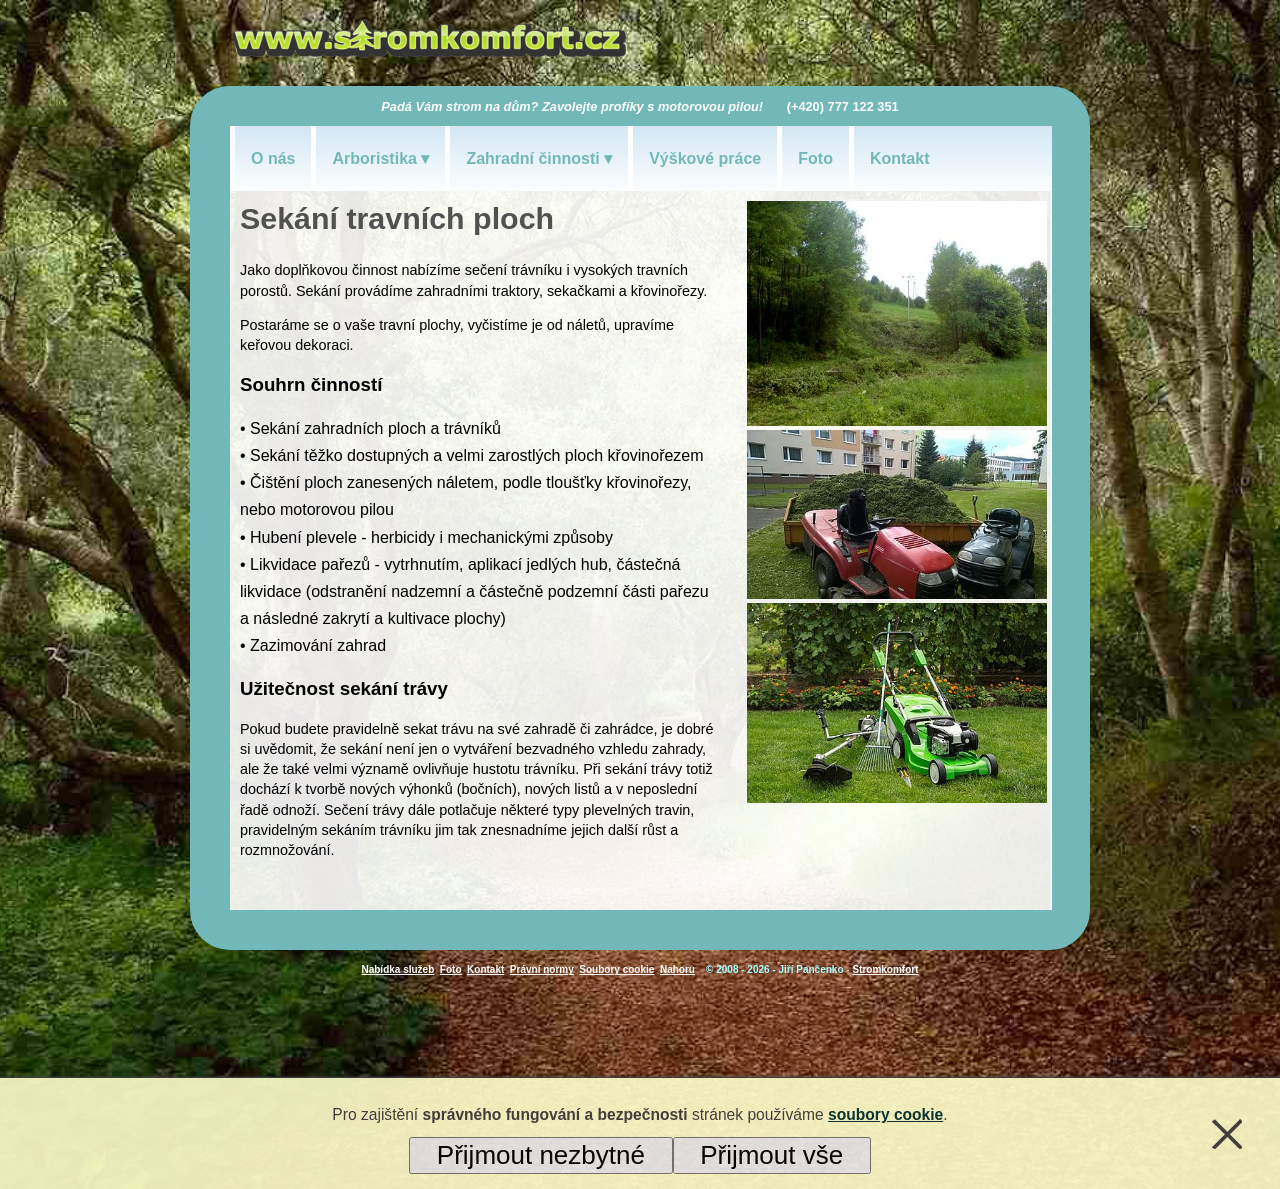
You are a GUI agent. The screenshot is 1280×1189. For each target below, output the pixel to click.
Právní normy (542, 969)
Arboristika (374, 158)
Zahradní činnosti (532, 158)
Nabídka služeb (397, 969)
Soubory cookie (616, 969)
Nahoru (677, 969)
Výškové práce (705, 158)
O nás (273, 158)
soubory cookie (885, 1114)
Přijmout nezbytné (541, 1155)
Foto (815, 158)
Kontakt (900, 158)
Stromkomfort (885, 969)
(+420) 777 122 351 (843, 106)
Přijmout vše (771, 1155)
